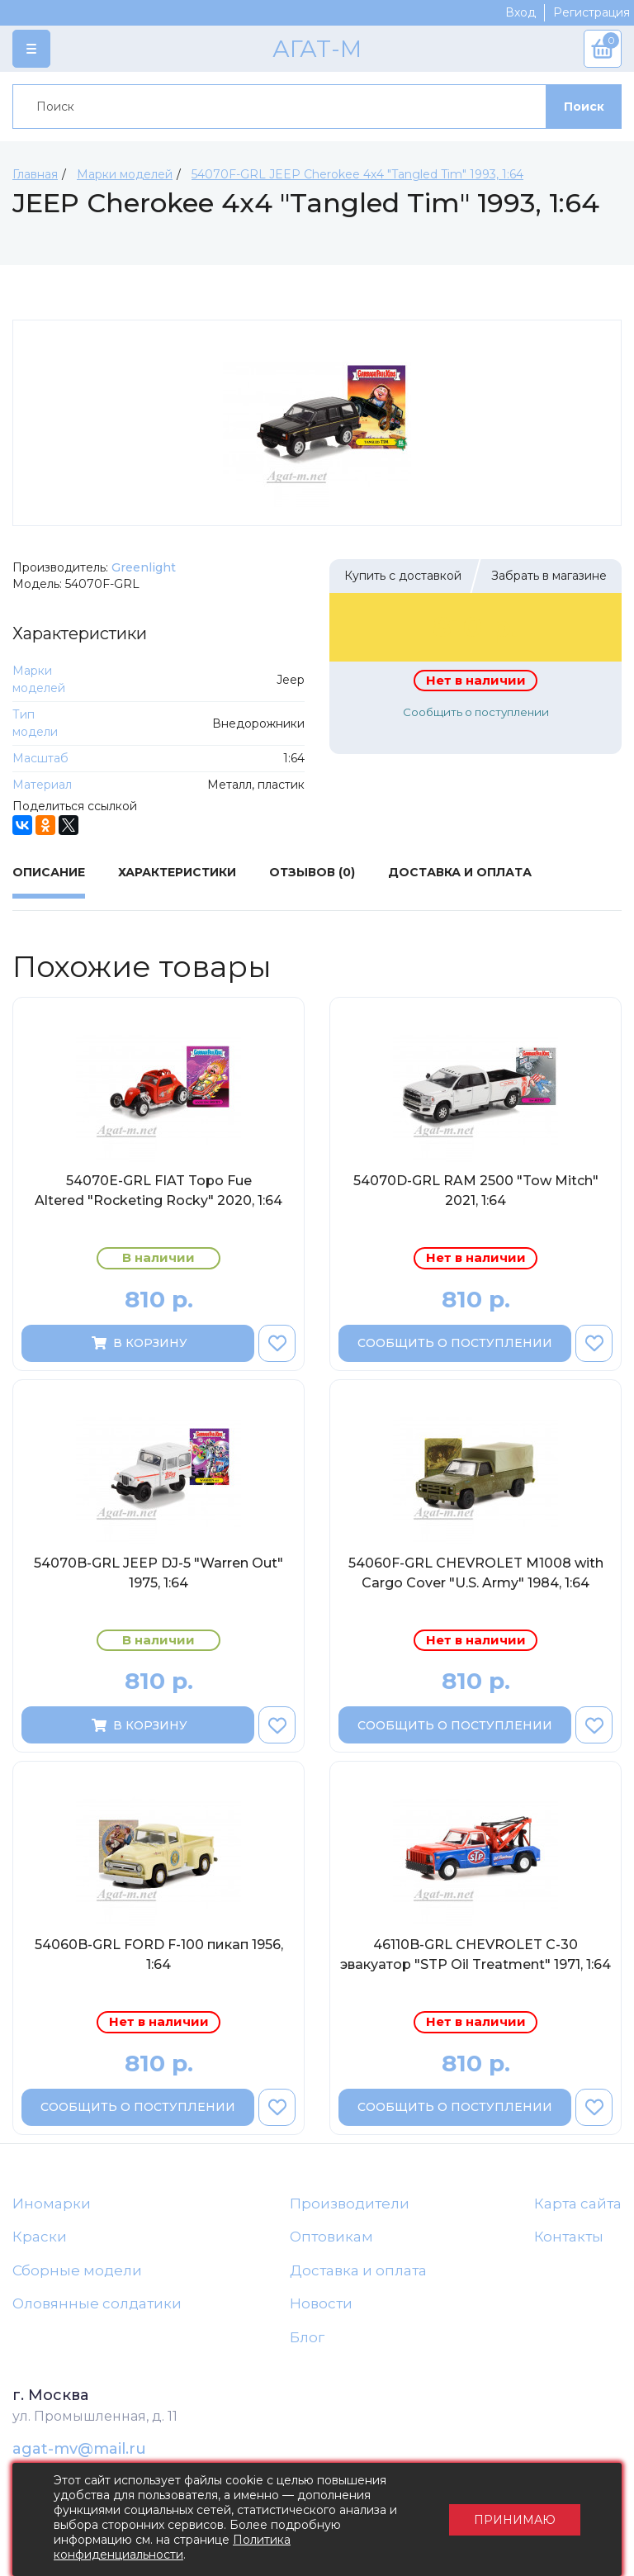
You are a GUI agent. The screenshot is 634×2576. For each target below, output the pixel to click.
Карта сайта (578, 2203)
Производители (349, 2203)
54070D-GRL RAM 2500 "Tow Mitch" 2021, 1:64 (476, 1190)
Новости (321, 2303)
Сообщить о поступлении (476, 712)
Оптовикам (331, 2236)
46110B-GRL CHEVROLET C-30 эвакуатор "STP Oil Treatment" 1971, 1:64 (475, 1954)
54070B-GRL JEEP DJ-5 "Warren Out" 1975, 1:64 (158, 1573)
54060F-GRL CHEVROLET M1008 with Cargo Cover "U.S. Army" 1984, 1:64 (475, 1573)
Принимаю (515, 2519)
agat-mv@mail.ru (79, 2449)
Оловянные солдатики (97, 2303)
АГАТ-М (317, 49)
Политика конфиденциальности (172, 2547)
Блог (307, 2337)
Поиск (584, 106)
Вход (520, 12)
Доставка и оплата (358, 2270)
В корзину (138, 1342)
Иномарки (51, 2203)
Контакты (568, 2236)
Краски (39, 2236)
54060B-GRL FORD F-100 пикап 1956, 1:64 (159, 1954)
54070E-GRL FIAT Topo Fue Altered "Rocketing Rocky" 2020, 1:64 (158, 1190)
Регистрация (591, 12)
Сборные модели (77, 2270)
